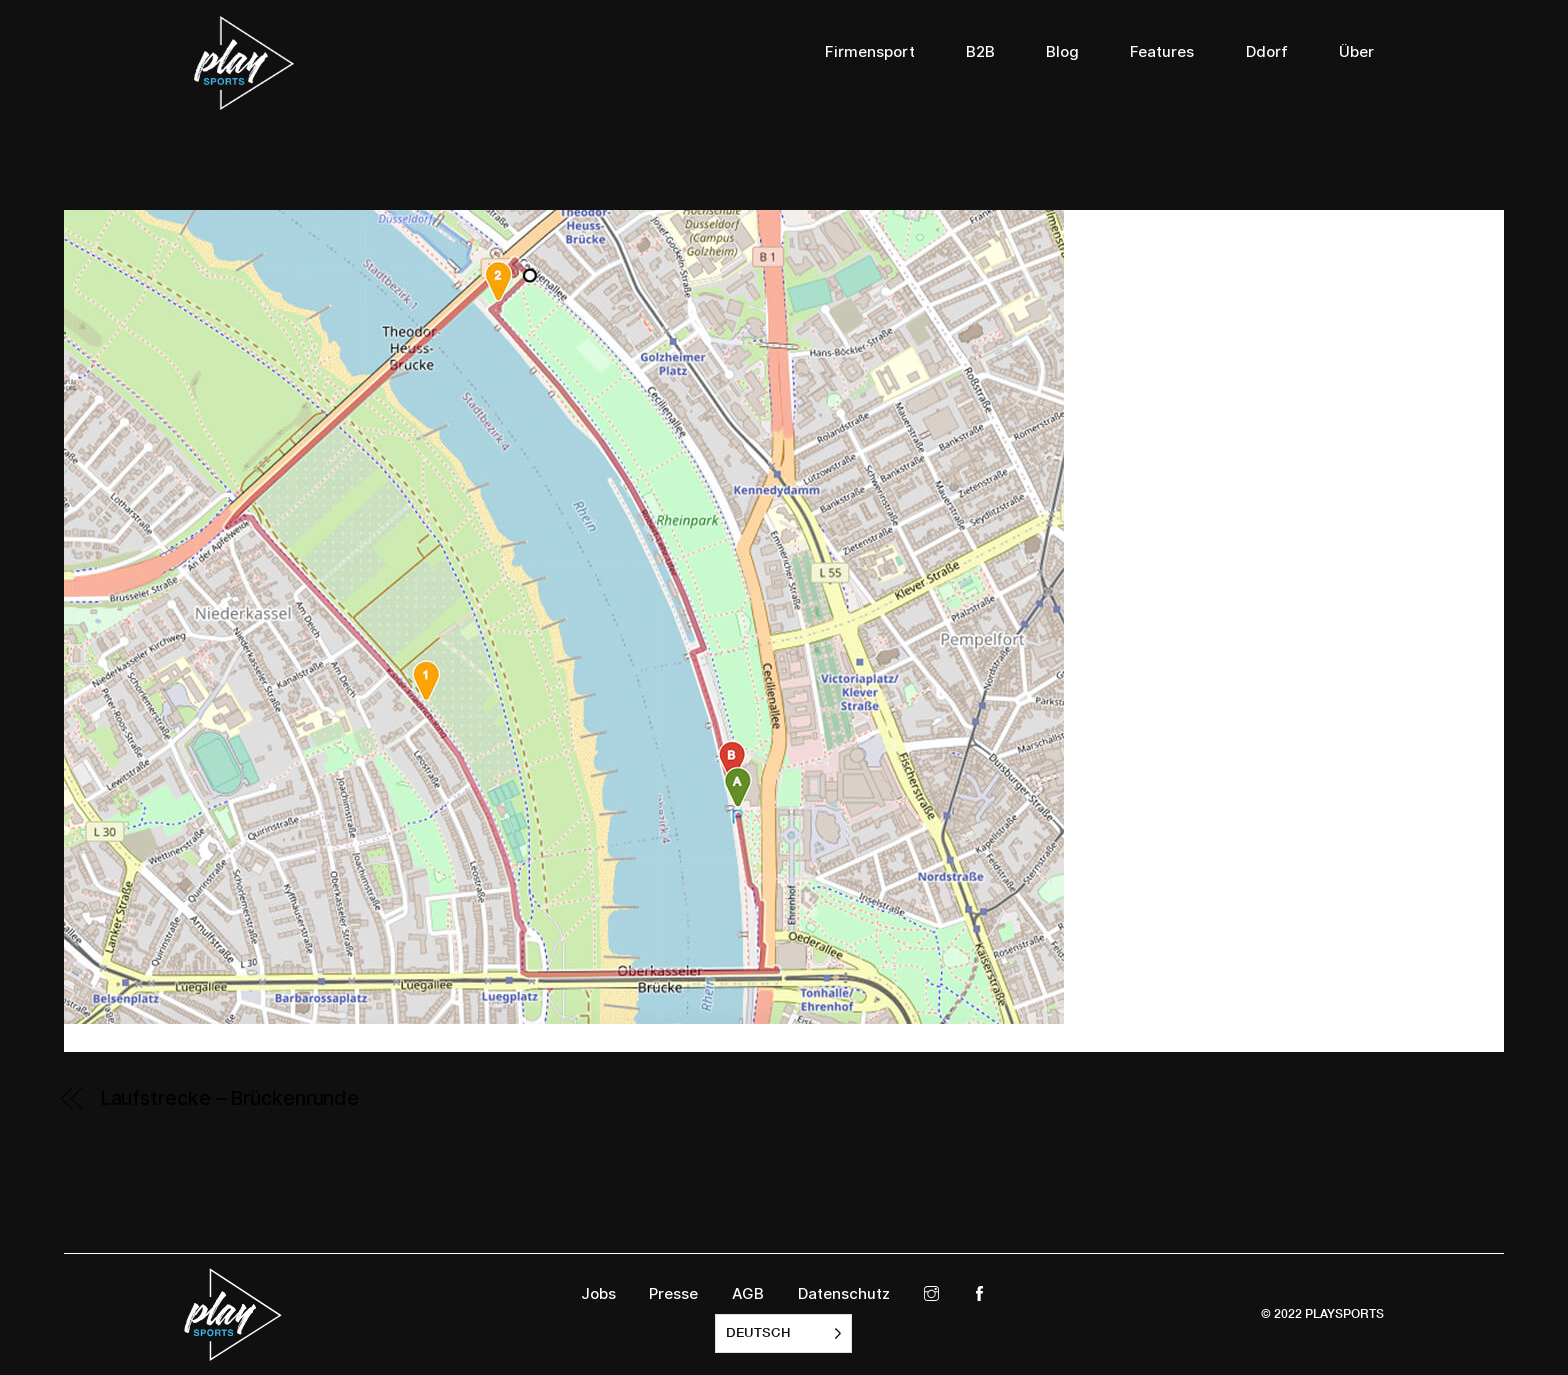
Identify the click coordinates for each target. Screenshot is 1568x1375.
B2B (980, 52)
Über (1356, 52)
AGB (748, 1294)
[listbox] (783, 1333)
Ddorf (1267, 52)
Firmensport (870, 52)
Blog (1062, 52)
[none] (783, 1333)
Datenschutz (844, 1294)
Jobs (598, 1294)
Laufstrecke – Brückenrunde (229, 1098)
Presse (673, 1294)
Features (1162, 52)
